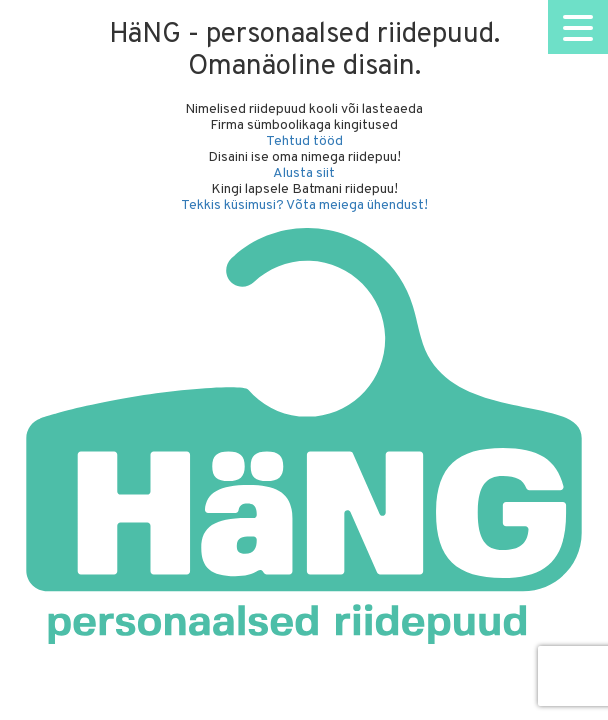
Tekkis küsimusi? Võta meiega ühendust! (304, 205)
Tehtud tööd (304, 141)
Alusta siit (304, 173)
